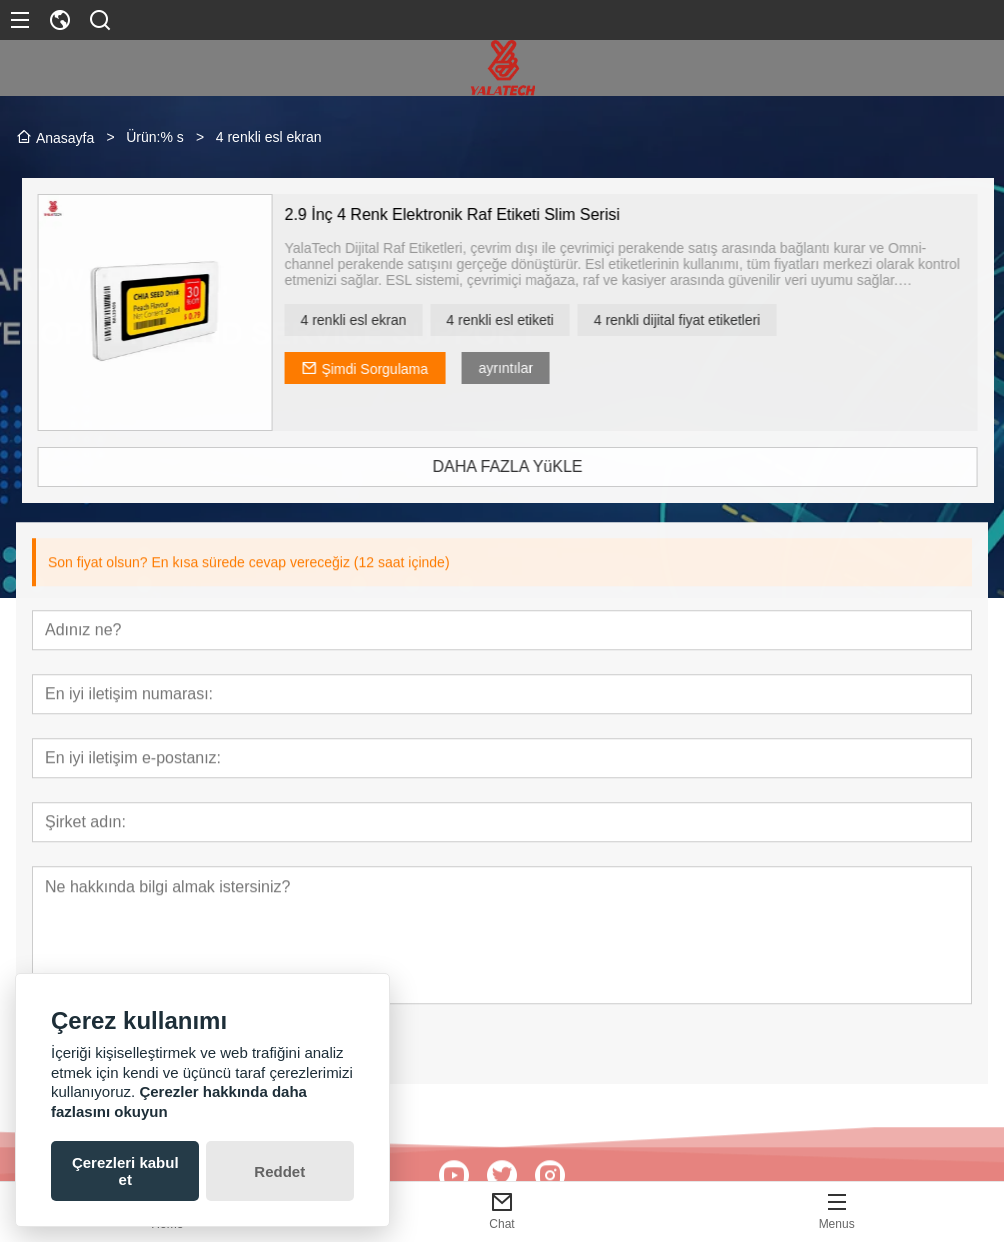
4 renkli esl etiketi (532, 320)
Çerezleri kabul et (125, 1171)
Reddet (279, 1171)
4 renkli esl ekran (386, 320)
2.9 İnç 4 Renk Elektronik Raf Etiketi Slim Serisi (484, 214)
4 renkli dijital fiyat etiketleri (710, 320)
